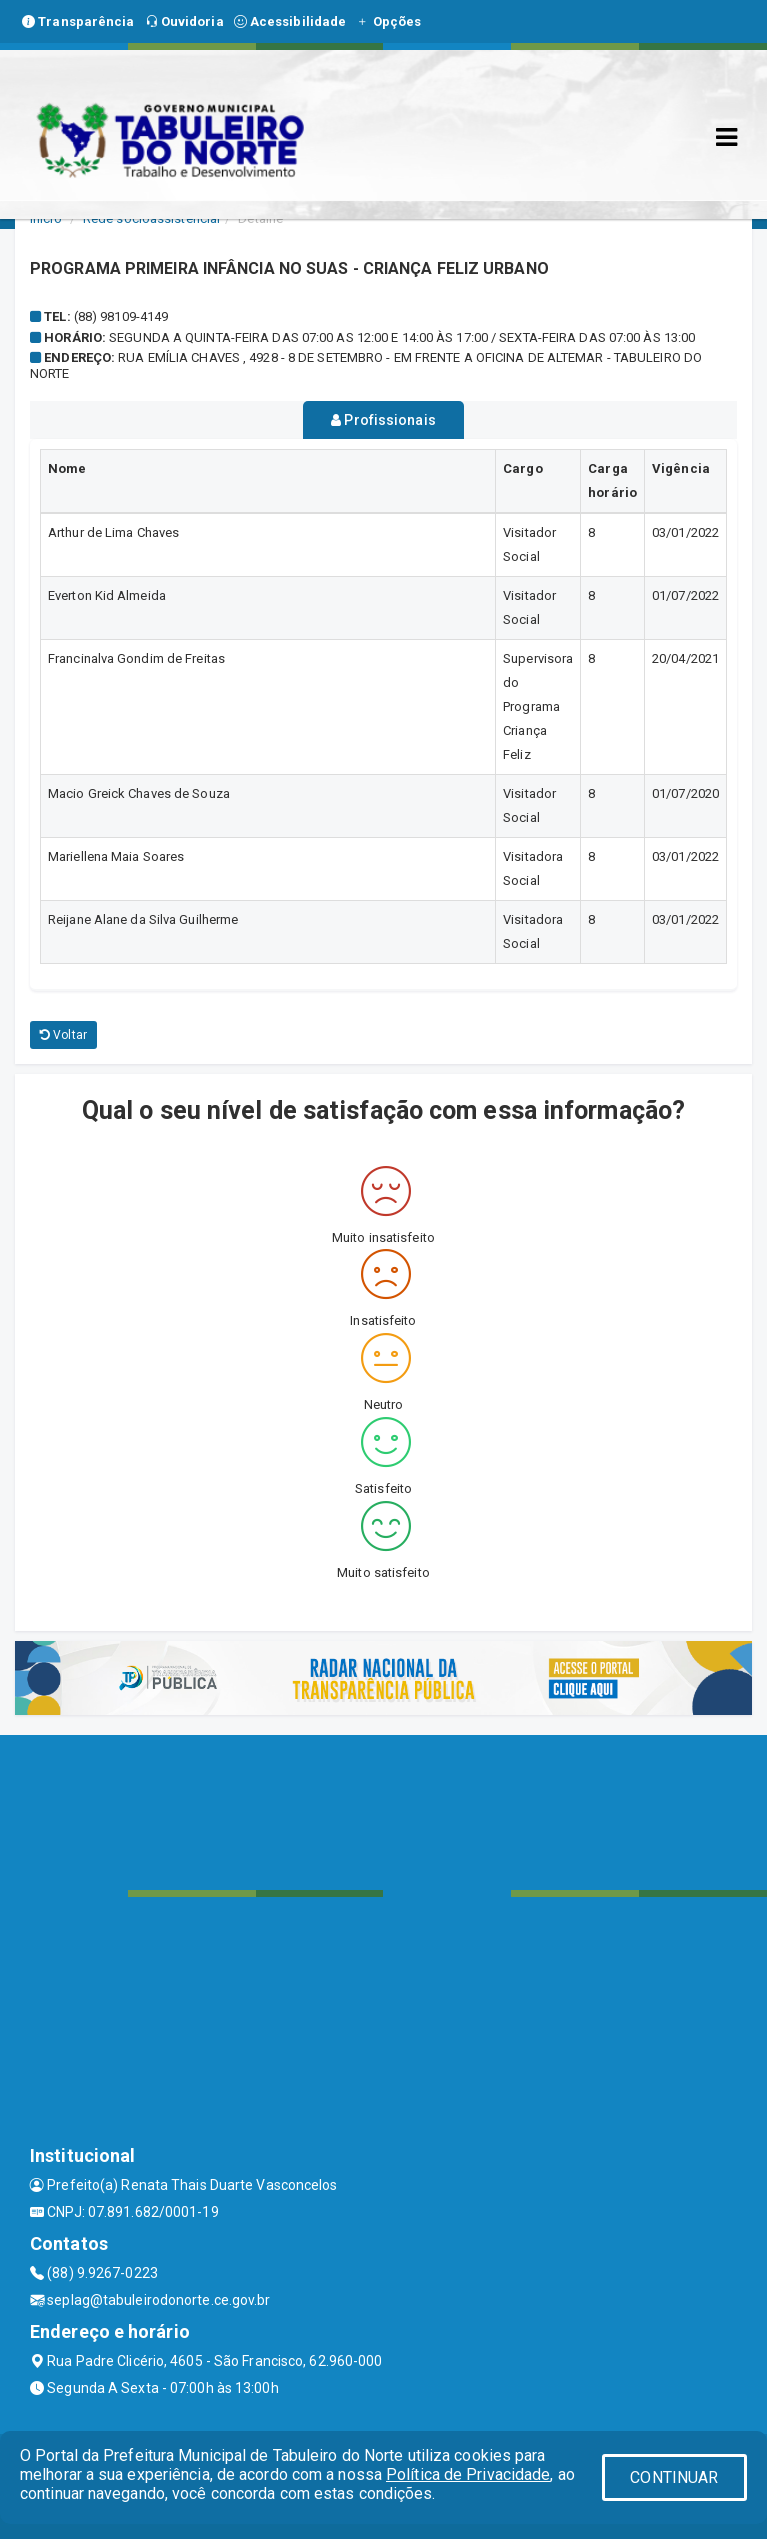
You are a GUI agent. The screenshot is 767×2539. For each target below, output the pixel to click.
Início (46, 218)
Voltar (63, 1035)
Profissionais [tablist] (383, 420)
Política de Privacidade (468, 2474)
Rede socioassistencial (151, 218)
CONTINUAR (674, 2477)
